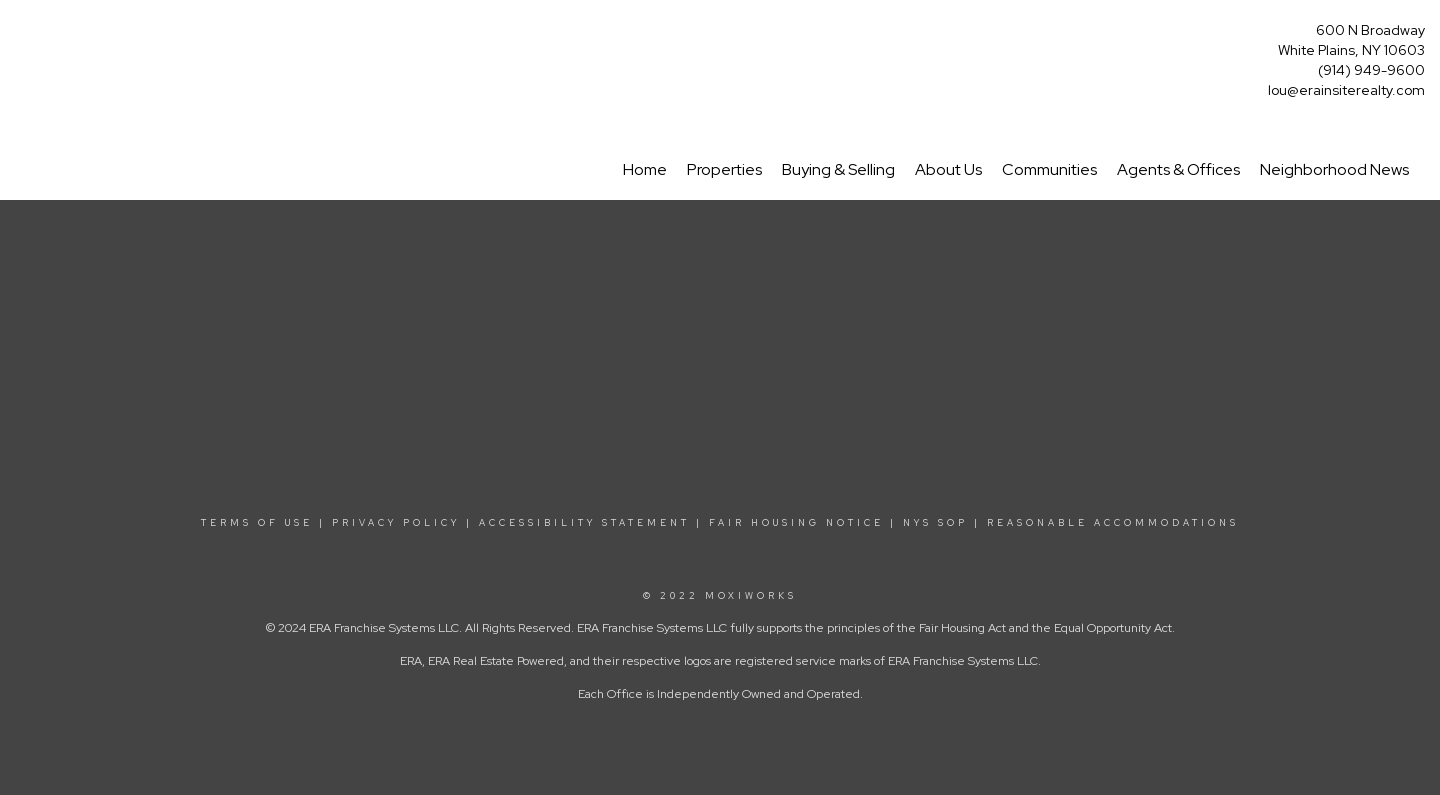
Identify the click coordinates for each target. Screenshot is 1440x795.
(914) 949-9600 (1371, 70)
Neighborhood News (1334, 169)
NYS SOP (935, 523)
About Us (948, 169)
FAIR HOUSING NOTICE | (803, 523)
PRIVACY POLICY (396, 523)
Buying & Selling (838, 169)
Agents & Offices (1178, 169)
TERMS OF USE (257, 523)
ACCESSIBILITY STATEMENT (584, 523)
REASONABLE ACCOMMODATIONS (1110, 523)
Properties (724, 169)
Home (645, 169)
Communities (1049, 169)
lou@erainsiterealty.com (1346, 90)
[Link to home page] (20, 36)
